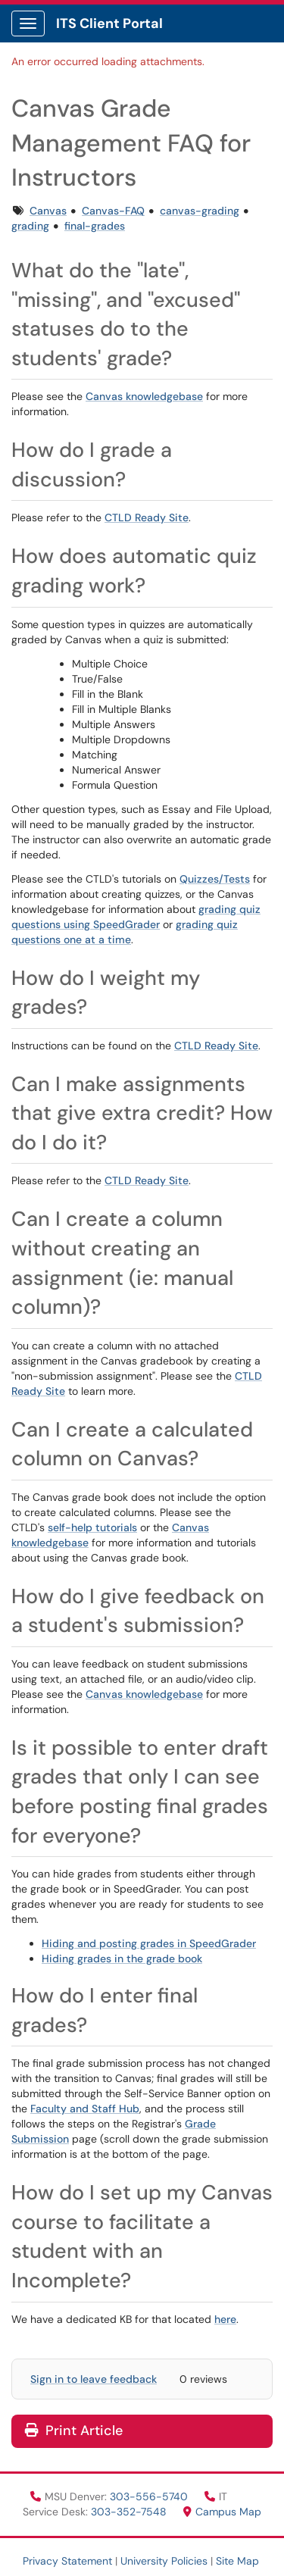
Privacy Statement (67, 2561)
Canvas (48, 210)
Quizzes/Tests (214, 879)
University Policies (164, 2561)
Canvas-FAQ (113, 210)
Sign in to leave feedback (93, 2379)
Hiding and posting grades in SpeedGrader (149, 1943)
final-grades (94, 226)
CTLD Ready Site (147, 517)
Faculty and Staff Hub (84, 2108)
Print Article (74, 2430)
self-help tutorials (92, 1527)
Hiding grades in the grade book (122, 1958)
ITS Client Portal (109, 23)
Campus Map (222, 2511)
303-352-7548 (130, 2511)
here (225, 2319)
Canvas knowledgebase (144, 396)
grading (30, 226)
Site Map (237, 2561)
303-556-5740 (150, 2496)
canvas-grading (199, 210)
